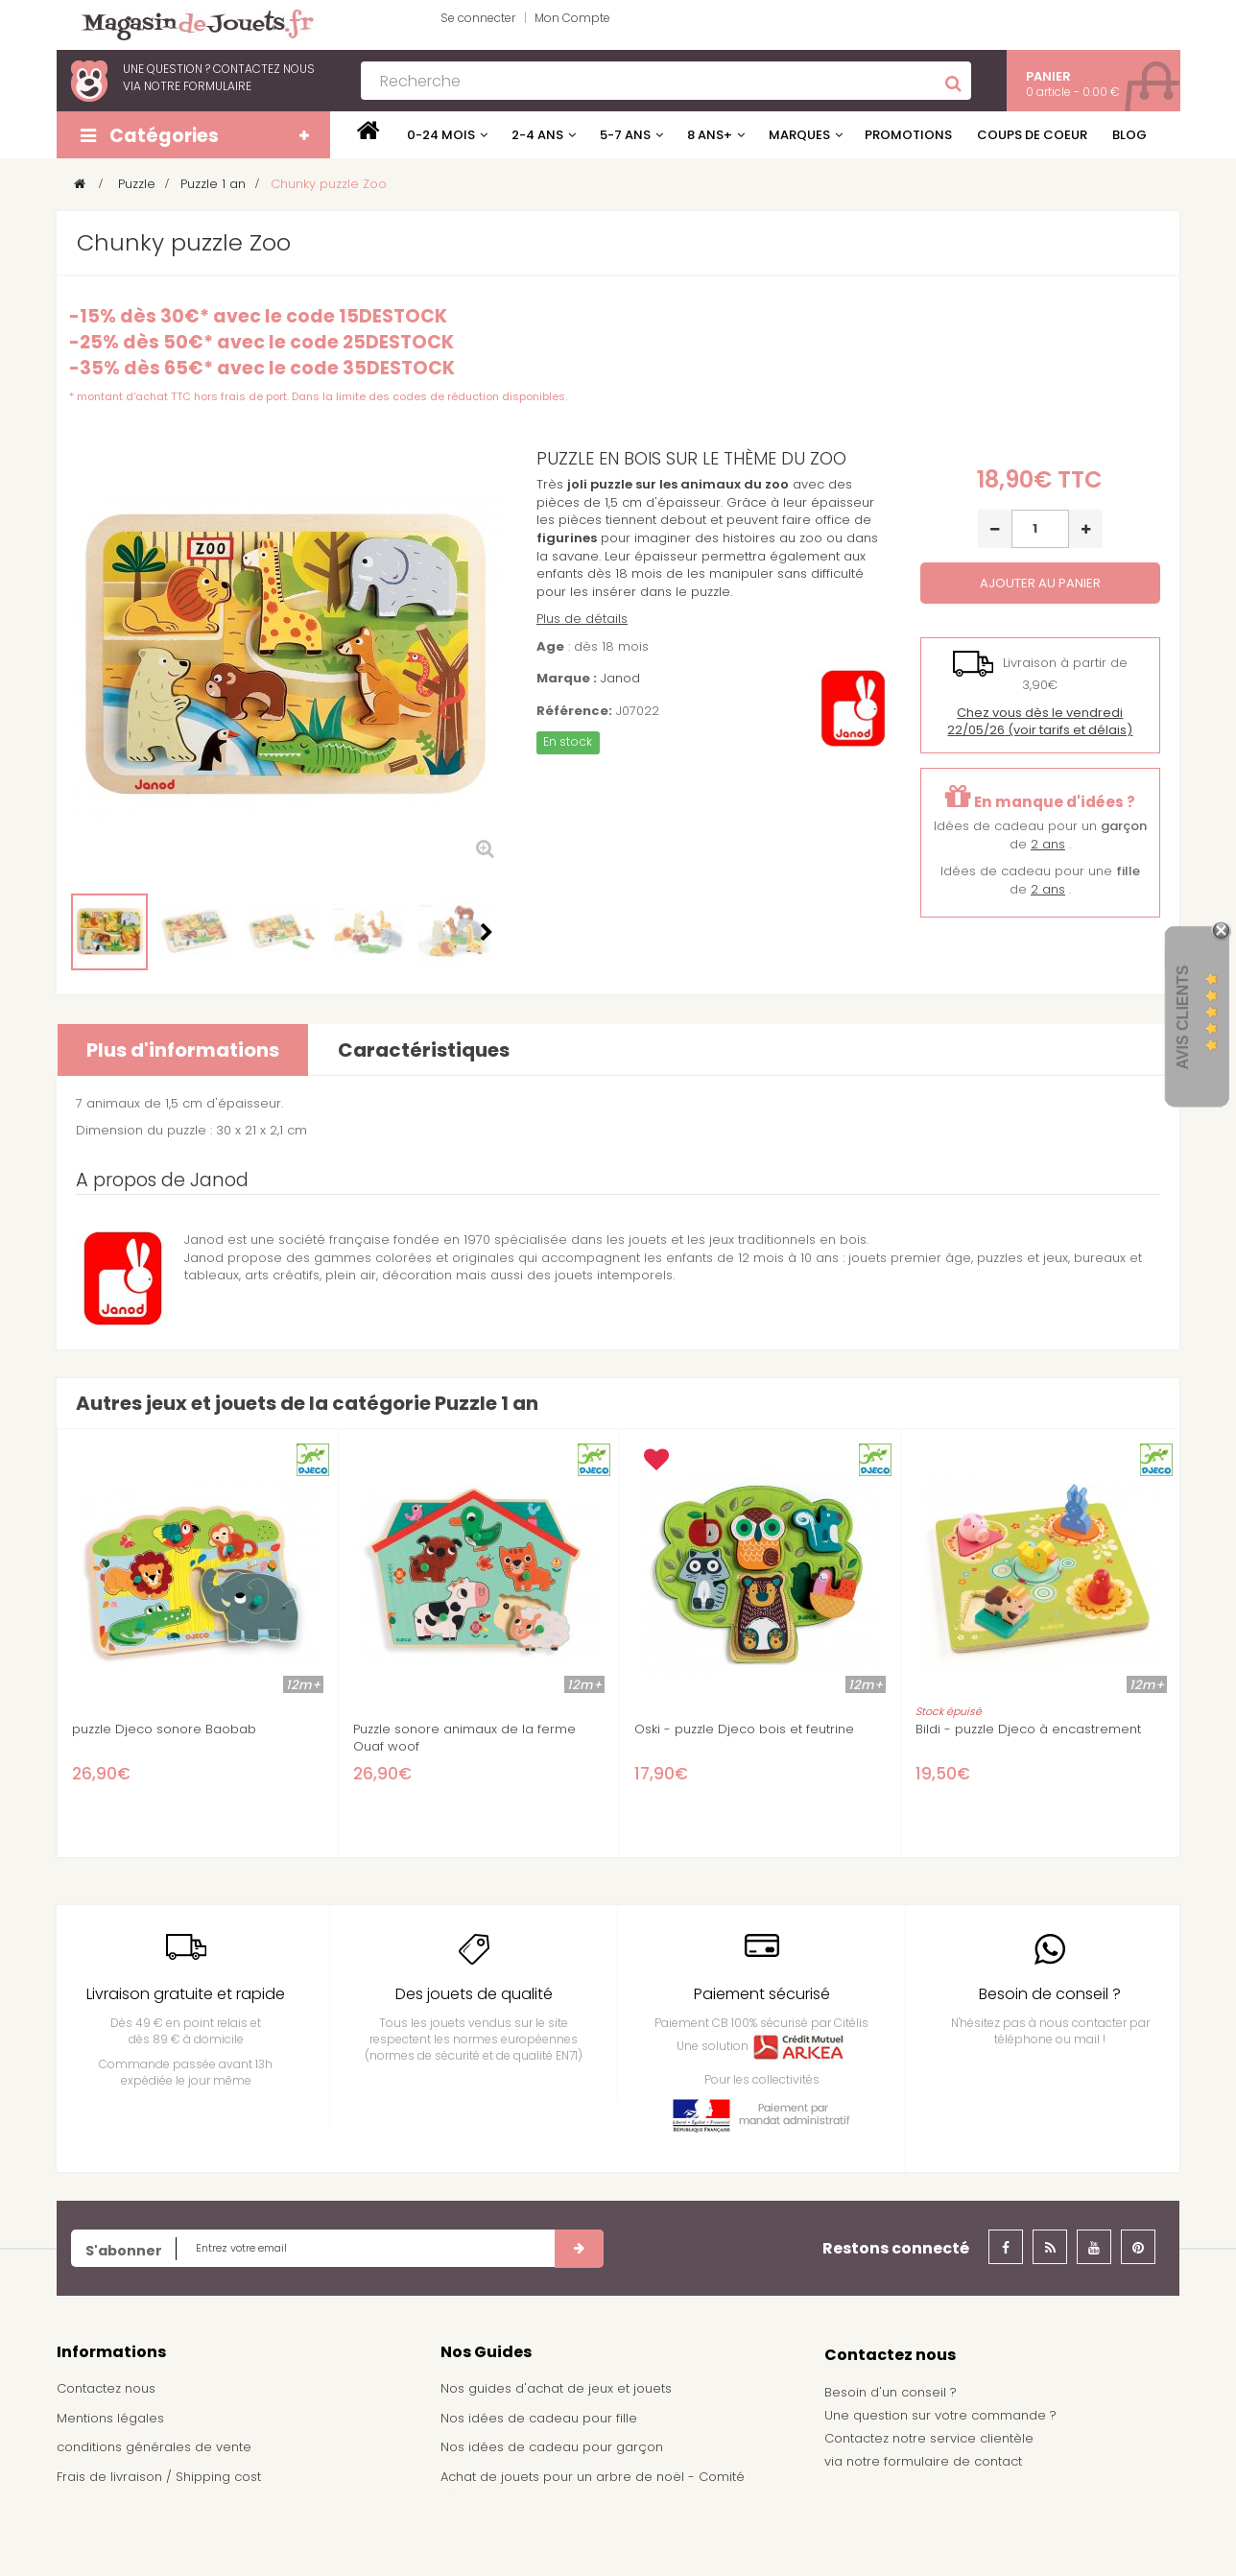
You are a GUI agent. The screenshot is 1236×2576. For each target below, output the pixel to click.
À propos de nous (114, 2506)
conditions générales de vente (154, 2447)
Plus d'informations (182, 1050)
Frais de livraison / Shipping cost (159, 2477)
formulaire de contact (953, 2461)
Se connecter (477, 18)
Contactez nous (106, 2388)
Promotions (908, 135)
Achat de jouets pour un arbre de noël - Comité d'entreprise (592, 2486)
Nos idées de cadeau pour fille (538, 2418)
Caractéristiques (424, 1050)
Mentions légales (110, 2418)
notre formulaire (197, 86)
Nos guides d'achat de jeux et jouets (556, 2388)
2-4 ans (537, 135)
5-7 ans (625, 135)
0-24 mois (441, 135)
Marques (799, 135)
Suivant (486, 932)
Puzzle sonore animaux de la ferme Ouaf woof (464, 1738)
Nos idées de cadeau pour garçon (551, 2447)
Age (550, 647)
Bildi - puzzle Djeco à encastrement (1028, 1729)
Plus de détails (582, 618)
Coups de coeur (1032, 135)
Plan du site (93, 2535)
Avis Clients (1183, 1018)
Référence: (574, 711)
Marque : (566, 678)
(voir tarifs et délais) (1039, 722)
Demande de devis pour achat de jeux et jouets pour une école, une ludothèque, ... (609, 2533)
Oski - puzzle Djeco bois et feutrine (744, 1729)
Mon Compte (572, 18)
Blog (1129, 135)
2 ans (1048, 844)
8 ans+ (709, 135)
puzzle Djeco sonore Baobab (164, 1729)
